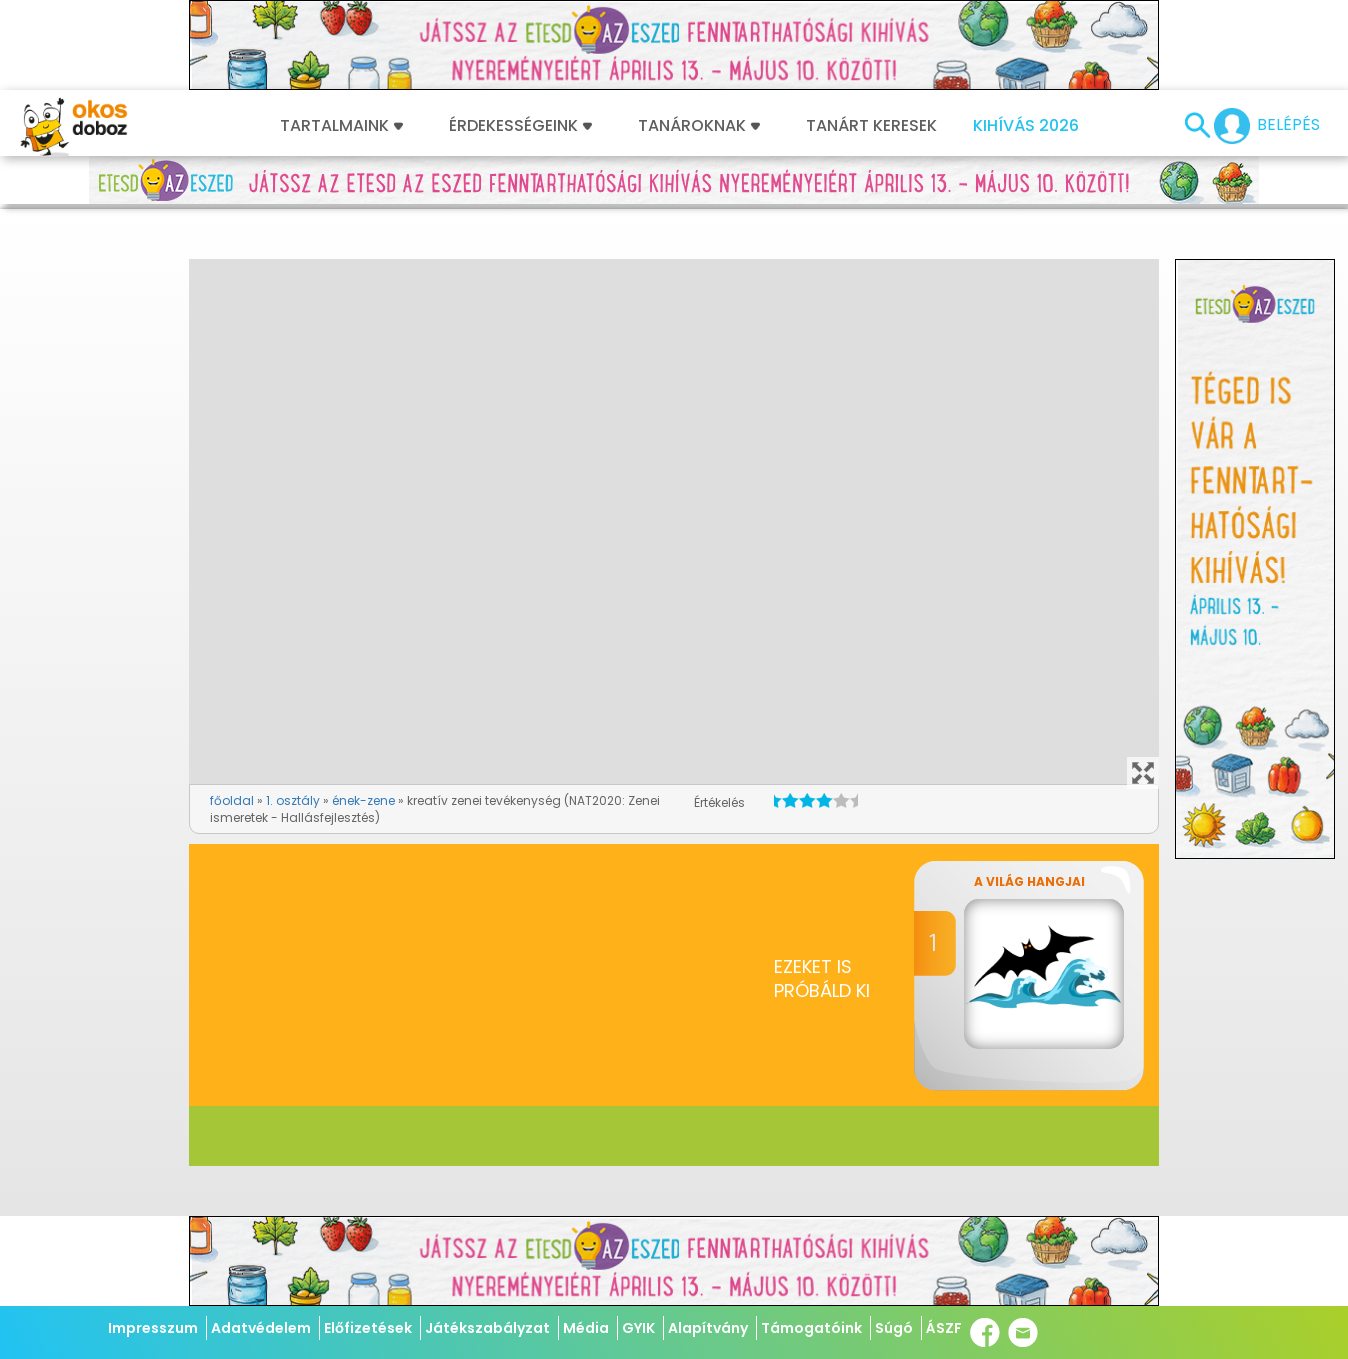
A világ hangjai (1029, 881)
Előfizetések (368, 1328)
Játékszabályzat (487, 1328)
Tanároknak (699, 126)
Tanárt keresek (871, 126)
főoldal (232, 800)
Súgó (894, 1328)
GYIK (638, 1328)
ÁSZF (944, 1328)
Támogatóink (811, 1328)
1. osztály (293, 800)
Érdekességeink (520, 126)
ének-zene (363, 800)
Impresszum (153, 1328)
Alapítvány (708, 1328)
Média (586, 1328)
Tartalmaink (341, 126)
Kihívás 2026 (1026, 126)
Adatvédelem (261, 1328)
